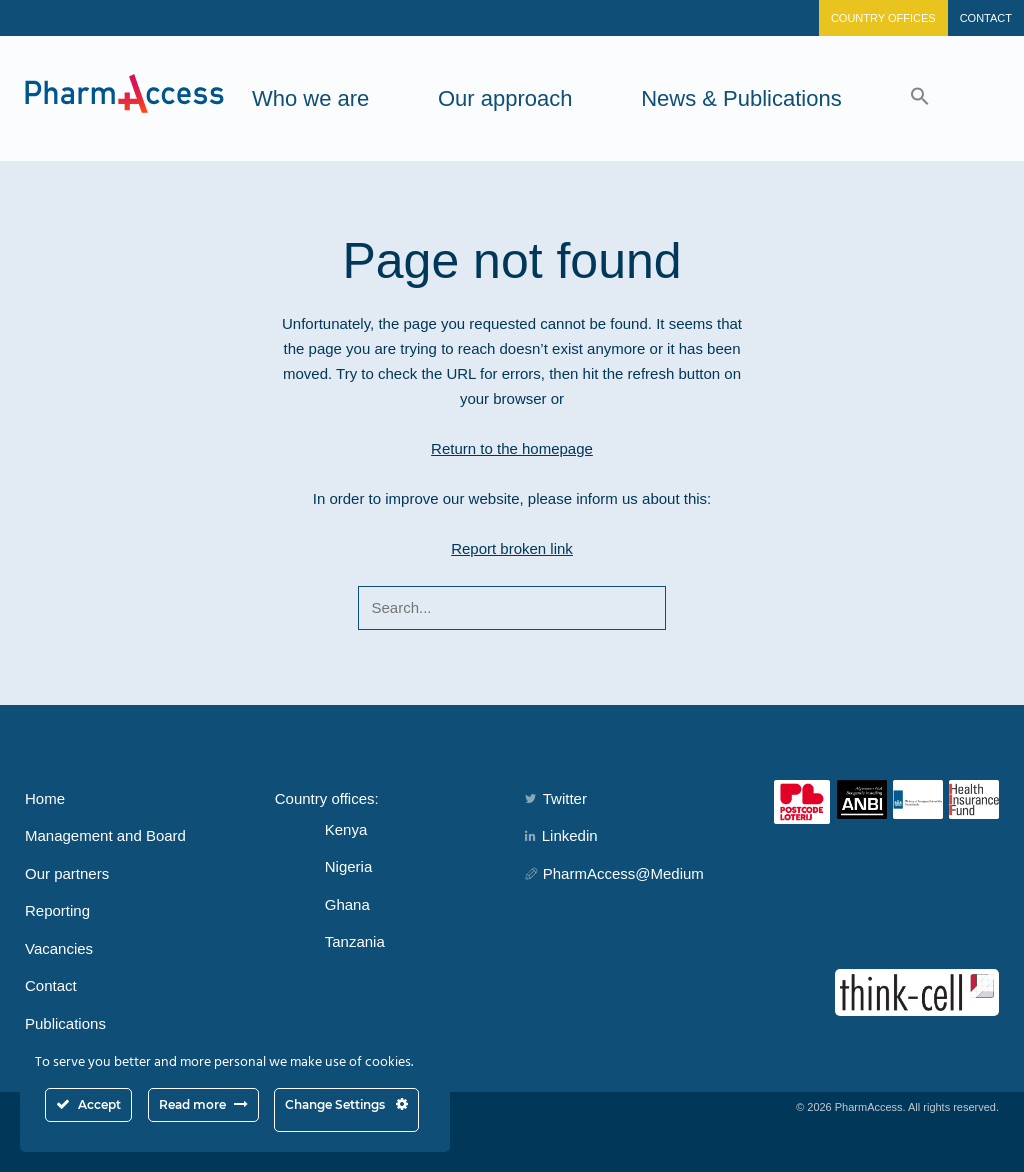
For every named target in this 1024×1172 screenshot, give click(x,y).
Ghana (347, 904)
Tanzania (355, 941)
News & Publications (741, 98)
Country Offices (883, 18)
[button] (920, 98)
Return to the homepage (512, 448)
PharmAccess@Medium (614, 873)
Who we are (310, 98)
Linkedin (561, 835)
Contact (986, 18)
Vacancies (59, 948)
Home (45, 798)
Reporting (57, 910)
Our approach (505, 98)
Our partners (67, 873)
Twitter (556, 798)
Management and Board (105, 835)
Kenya (346, 829)
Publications (65, 1023)
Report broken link (512, 548)
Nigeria (349, 866)
